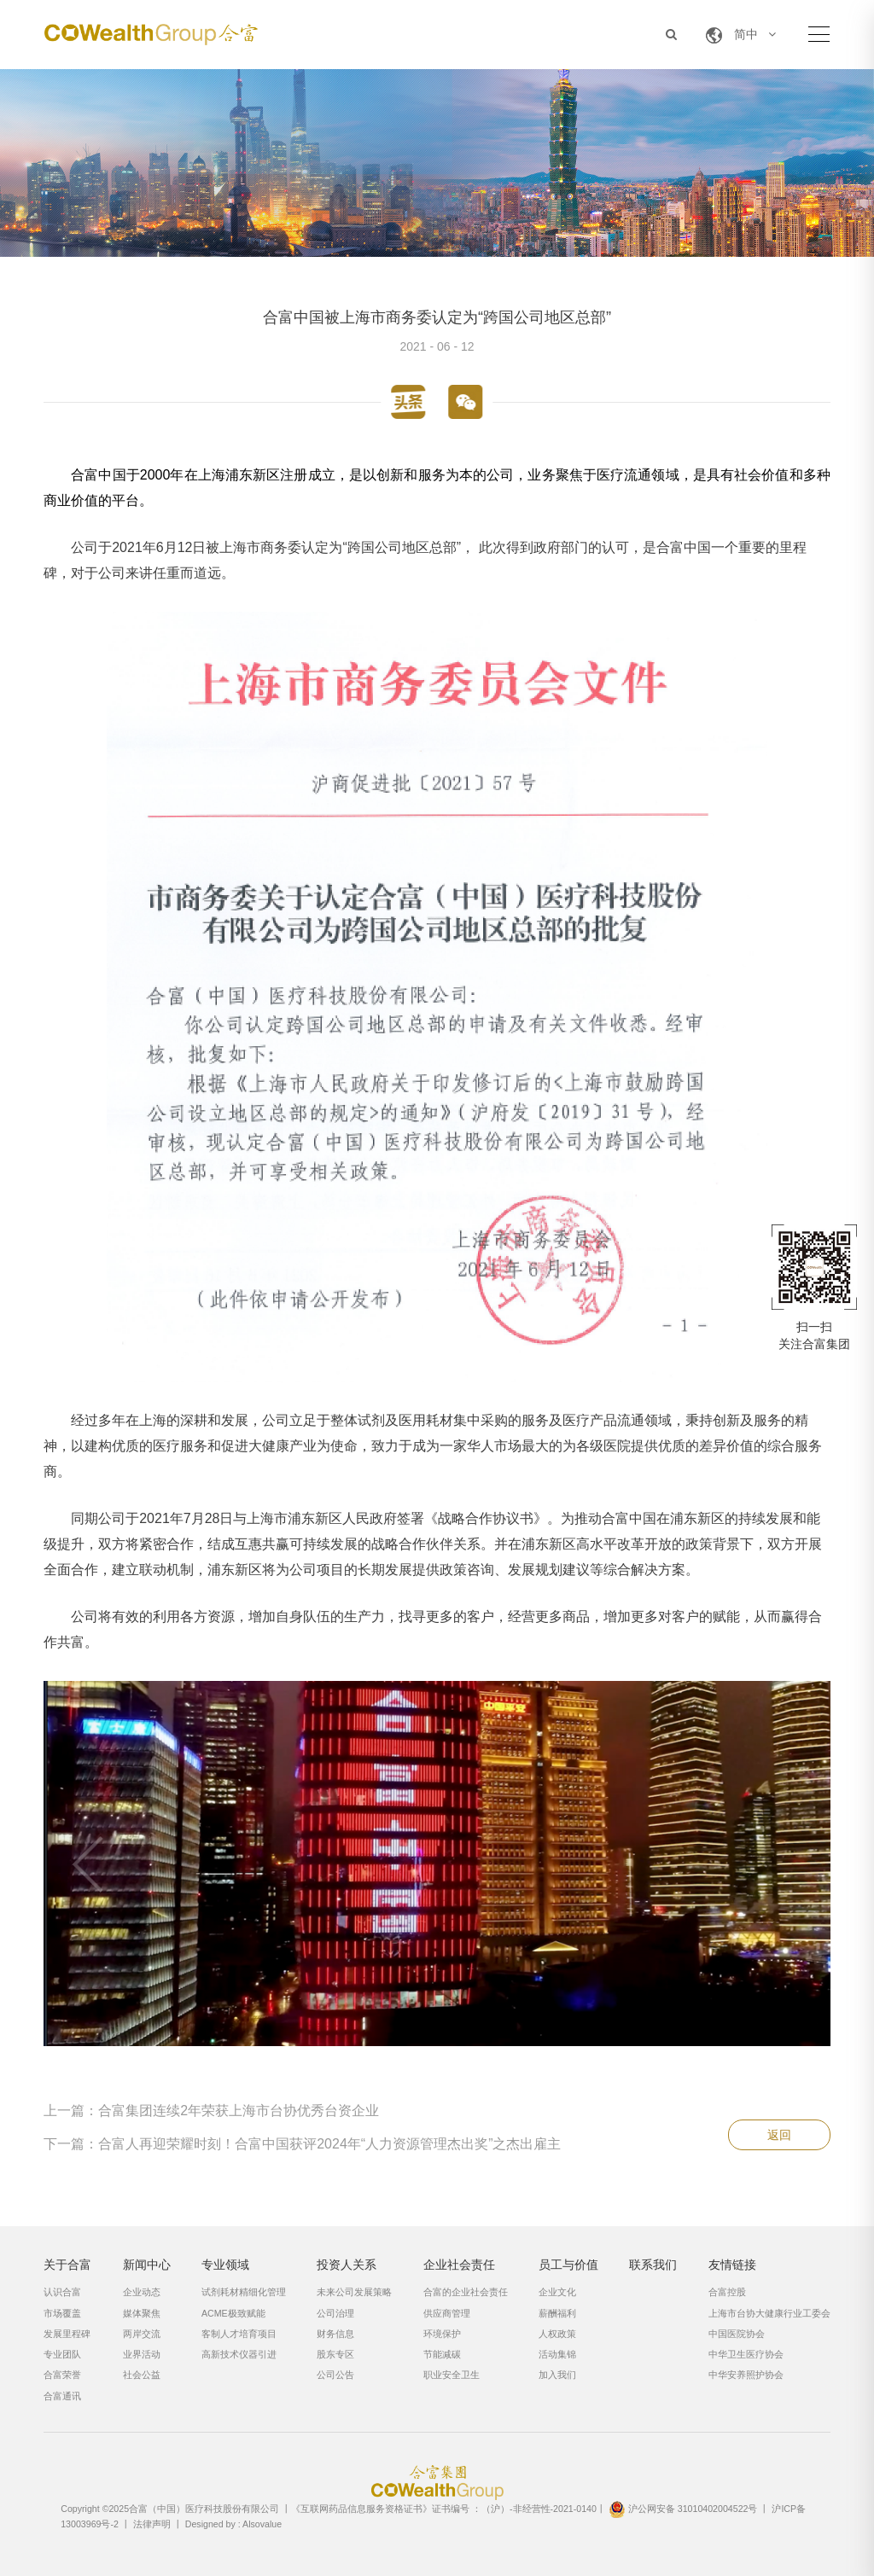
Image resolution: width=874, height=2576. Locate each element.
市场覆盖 (62, 2313)
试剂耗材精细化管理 (243, 2292)
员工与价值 (568, 2265)
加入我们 (557, 2375)
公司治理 (335, 2313)
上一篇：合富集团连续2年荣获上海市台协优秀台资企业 (211, 2110)
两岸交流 (141, 2334)
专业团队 (62, 2354)
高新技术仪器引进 (239, 2354)
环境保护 (442, 2334)
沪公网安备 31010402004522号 (683, 2508)
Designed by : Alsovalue (233, 2524)
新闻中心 (147, 2265)
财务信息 (335, 2334)
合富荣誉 (62, 2375)
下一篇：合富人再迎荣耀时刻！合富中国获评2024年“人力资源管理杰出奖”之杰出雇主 (302, 2144)
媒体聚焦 (141, 2313)
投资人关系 (346, 2265)
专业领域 (225, 2265)
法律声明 (152, 2524)
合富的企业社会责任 (465, 2292)
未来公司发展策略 (354, 2292)
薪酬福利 (557, 2313)
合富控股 (727, 2292)
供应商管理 (446, 2313)
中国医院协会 (736, 2334)
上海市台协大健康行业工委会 (769, 2313)
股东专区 (335, 2354)
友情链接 (732, 2265)
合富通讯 (62, 2396)
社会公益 (141, 2375)
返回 (779, 2135)
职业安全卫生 (451, 2375)
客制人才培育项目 (239, 2334)
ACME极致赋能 (233, 2313)
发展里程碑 (67, 2334)
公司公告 (335, 2375)
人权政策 (557, 2334)
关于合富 (67, 2265)
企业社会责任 (459, 2265)
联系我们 (653, 2265)
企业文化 (557, 2292)
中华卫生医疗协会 (746, 2354)
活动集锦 (557, 2354)
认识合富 (62, 2292)
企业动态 (141, 2292)
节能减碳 (442, 2354)
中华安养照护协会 (746, 2375)
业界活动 (141, 2354)
